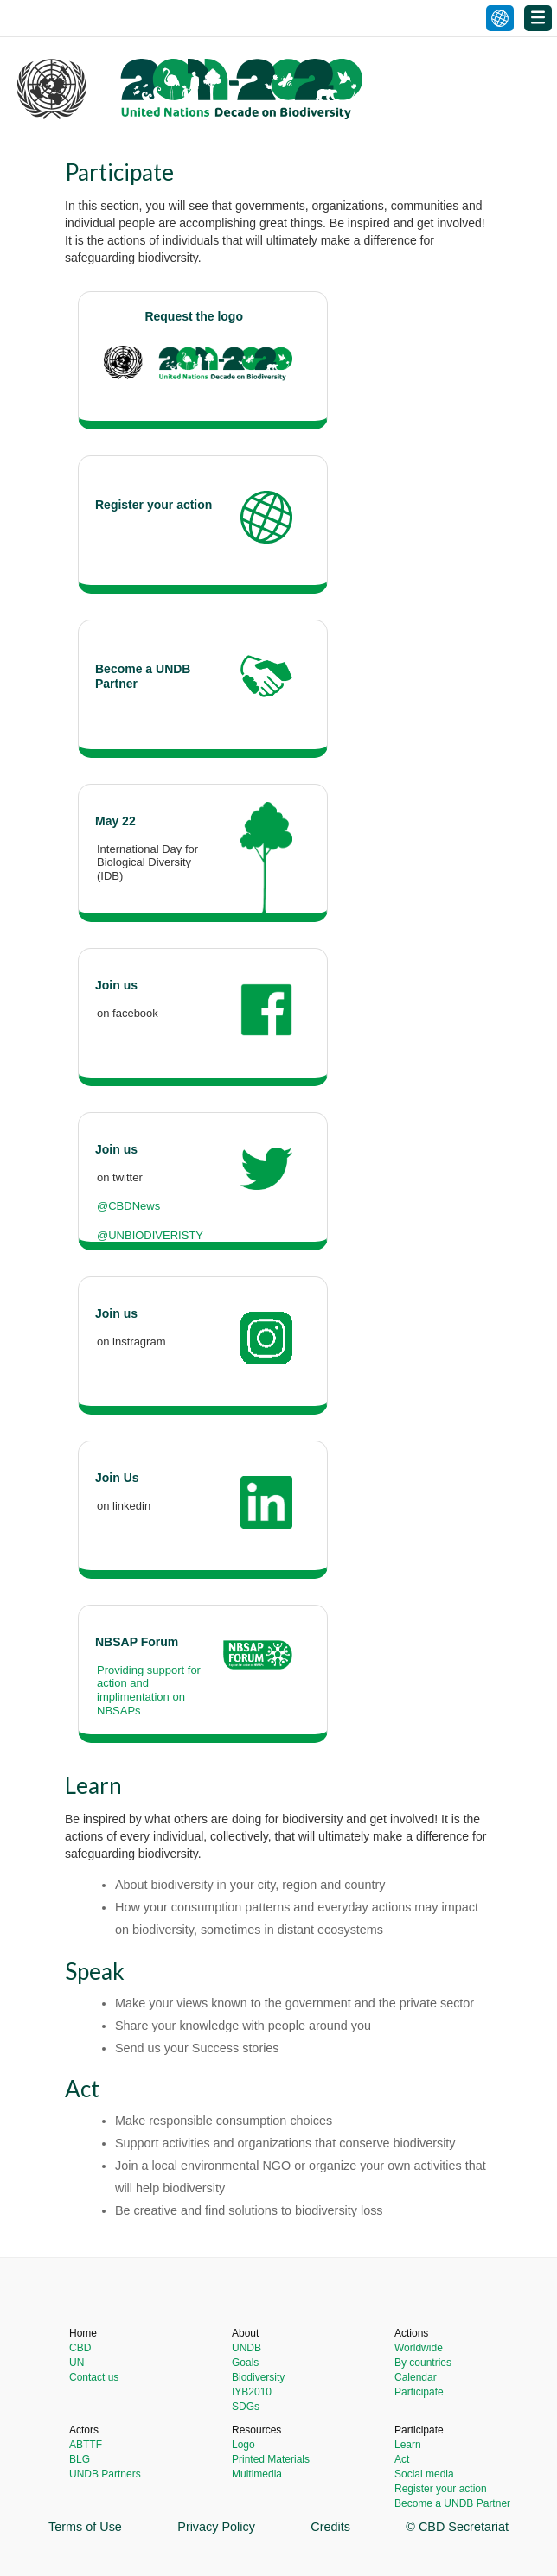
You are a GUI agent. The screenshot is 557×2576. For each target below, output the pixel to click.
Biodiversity (258, 2377)
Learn (407, 2445)
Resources (256, 2430)
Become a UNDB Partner (452, 2503)
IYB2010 (252, 2392)
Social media (424, 2474)
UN (76, 2363)
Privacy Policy (216, 2527)
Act (401, 2459)
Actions (411, 2333)
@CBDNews (128, 1205)
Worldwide (418, 2348)
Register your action (440, 2489)
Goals (245, 2363)
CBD (80, 2348)
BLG (79, 2459)
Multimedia (257, 2474)
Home (83, 2333)
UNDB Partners (105, 2474)
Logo (243, 2445)
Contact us (93, 2377)
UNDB (246, 2348)
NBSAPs (119, 1710)
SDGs (245, 2407)
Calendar (415, 2377)
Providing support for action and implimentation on (149, 1683)
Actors (84, 2430)
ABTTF (85, 2445)
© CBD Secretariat (457, 2527)
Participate (419, 2392)
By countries (422, 2363)
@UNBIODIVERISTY (150, 1235)
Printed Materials (271, 2459)
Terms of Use (85, 2527)
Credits (330, 2527)
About (245, 2333)
